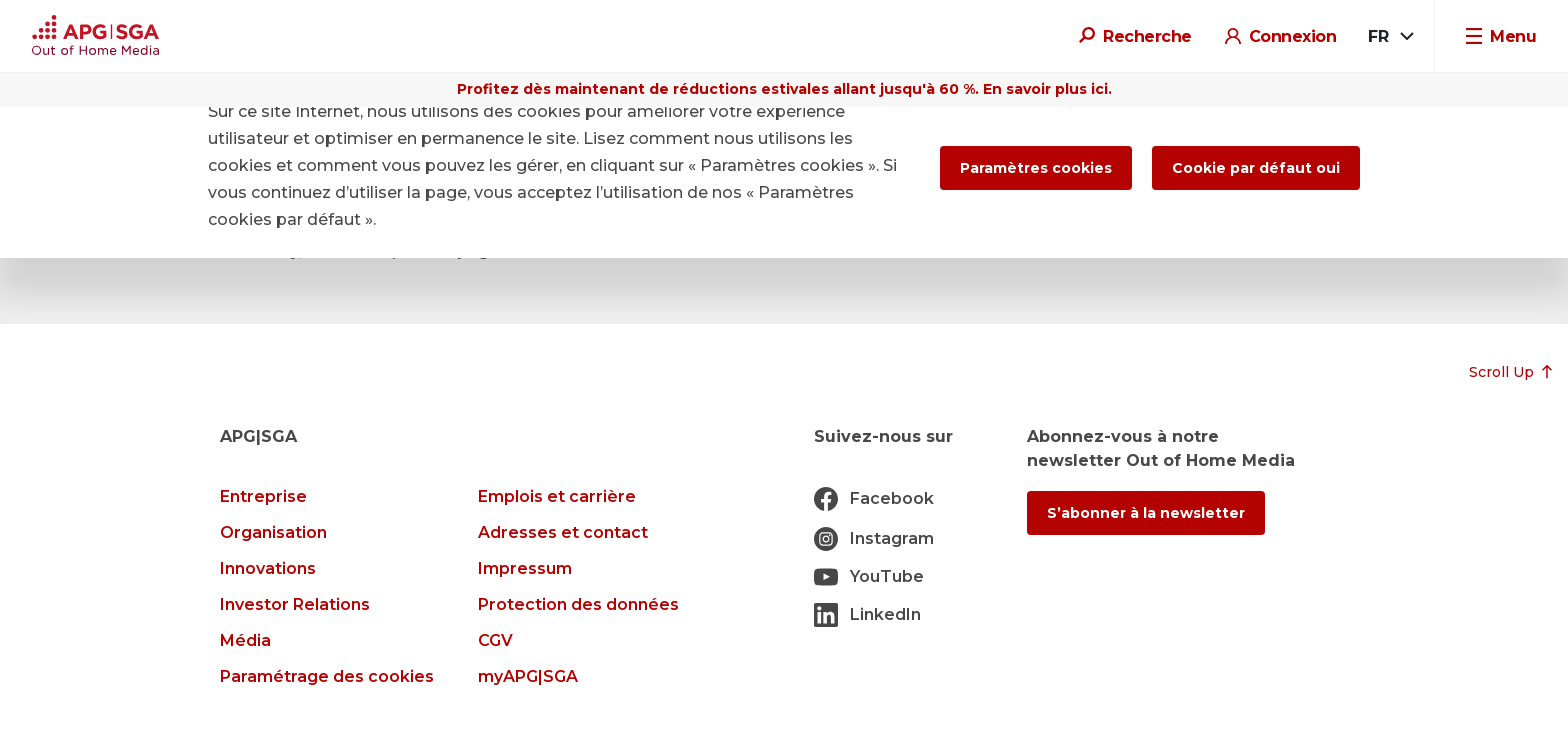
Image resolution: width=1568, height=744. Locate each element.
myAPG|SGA (528, 676)
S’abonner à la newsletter (1146, 513)
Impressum (525, 568)
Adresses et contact (563, 532)
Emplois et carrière (557, 496)
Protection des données (578, 604)
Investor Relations (295, 604)
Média (245, 640)
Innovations (268, 568)
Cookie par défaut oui (1256, 168)
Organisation (273, 532)
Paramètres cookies (1036, 168)
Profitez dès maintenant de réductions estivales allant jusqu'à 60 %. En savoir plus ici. (784, 89)
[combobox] (1389, 37)
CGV (495, 640)
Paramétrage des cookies (327, 676)
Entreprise (263, 496)
